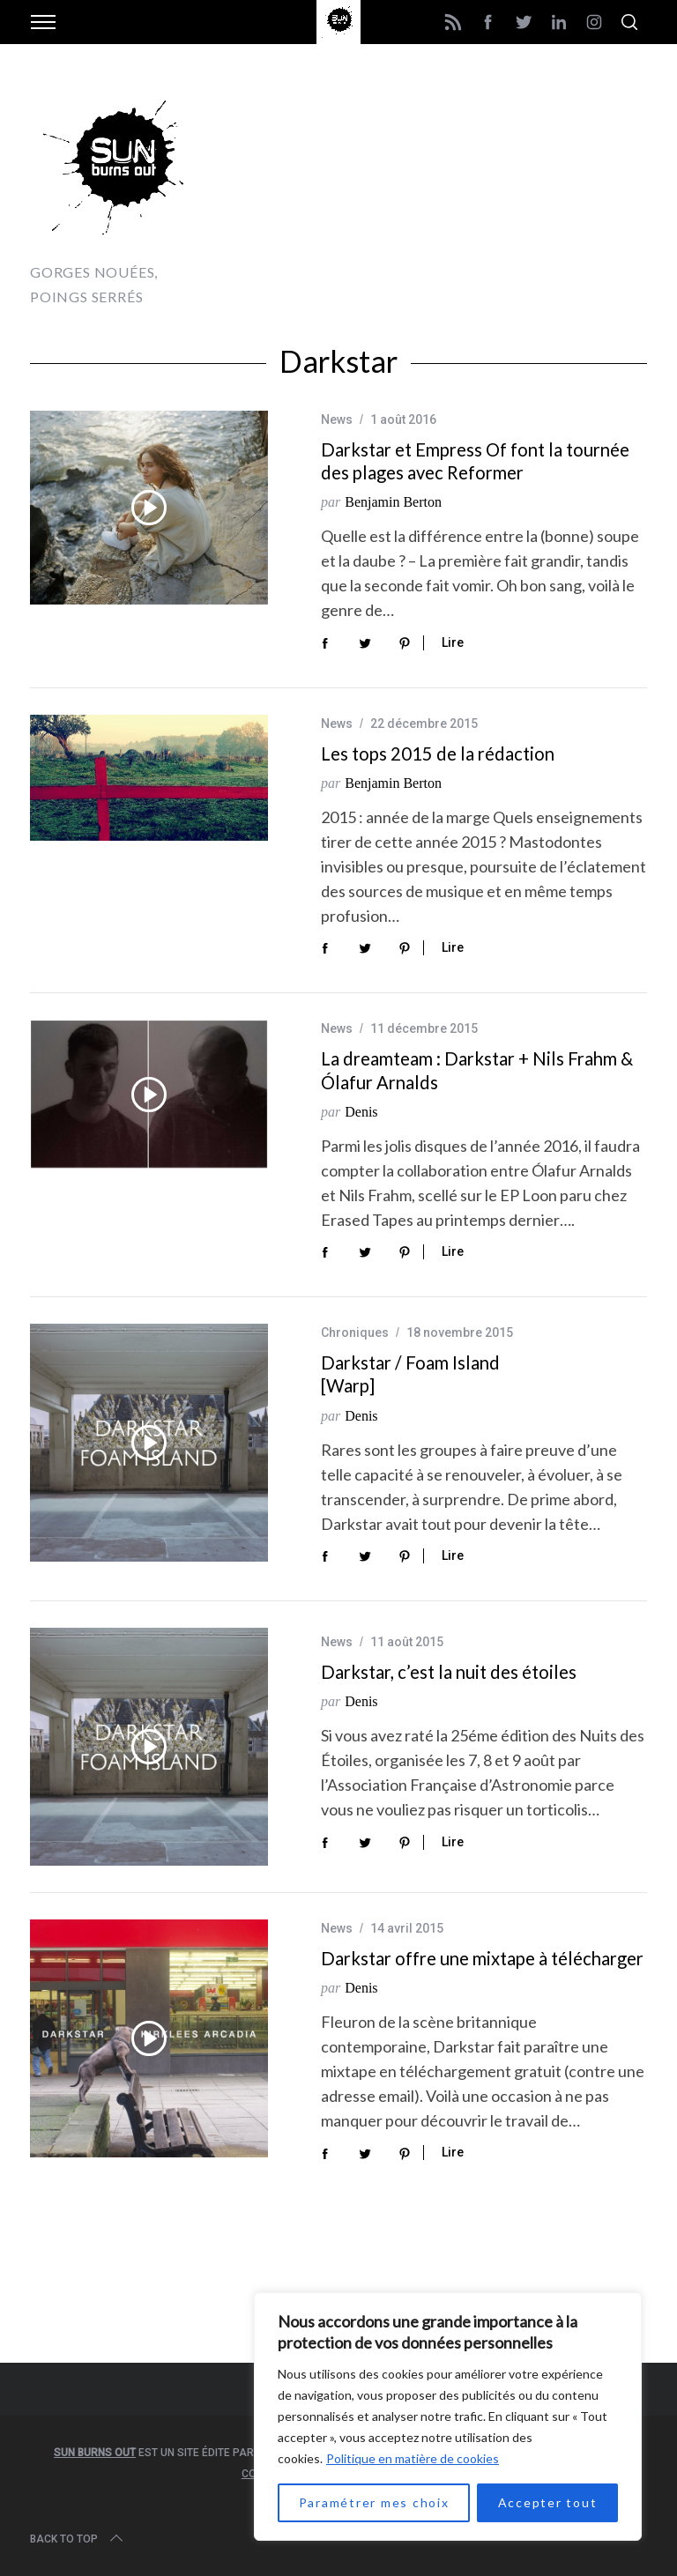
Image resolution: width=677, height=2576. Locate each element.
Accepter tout (548, 2502)
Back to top (78, 2539)
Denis (361, 1111)
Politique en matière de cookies (412, 2458)
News (337, 419)
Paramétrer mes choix (374, 2502)
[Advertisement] (440, 194)
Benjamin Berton (393, 501)
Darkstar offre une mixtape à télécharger (482, 1958)
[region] (448, 2416)
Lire (453, 642)
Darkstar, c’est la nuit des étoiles (449, 1671)
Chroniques (355, 1332)
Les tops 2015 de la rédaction (437, 753)
